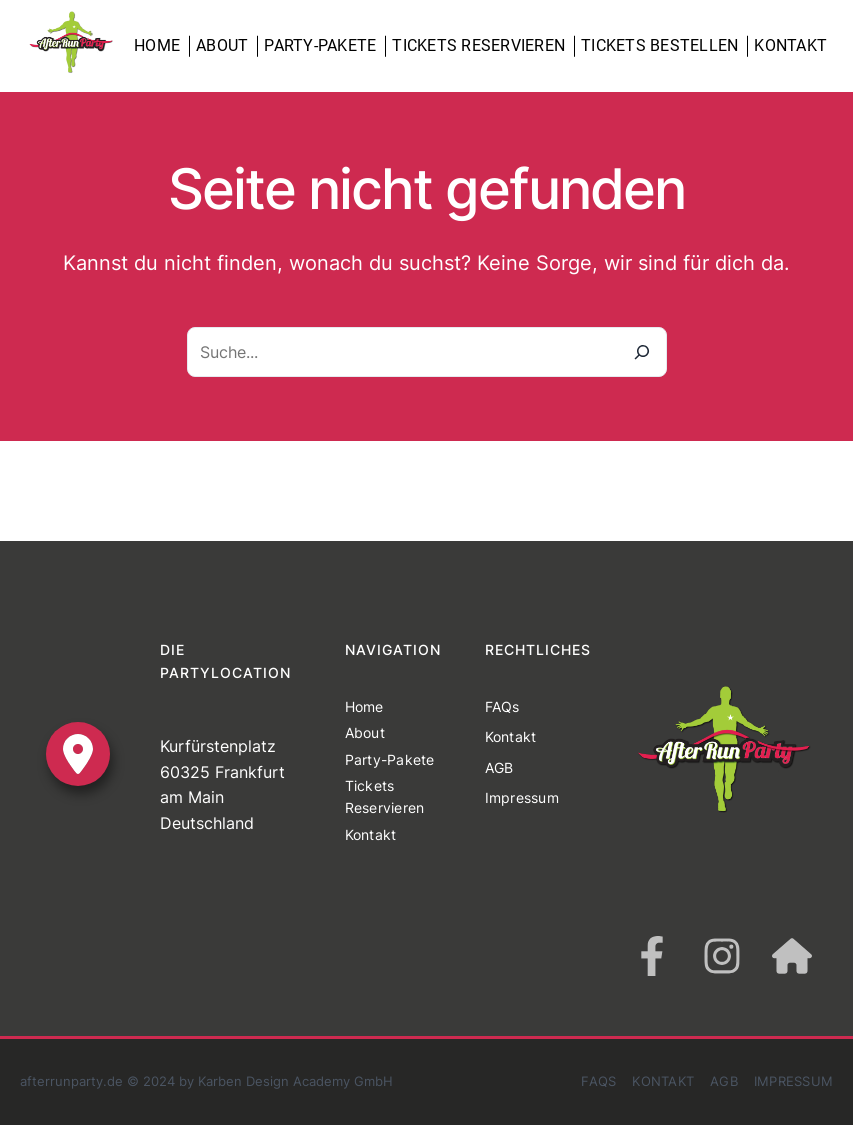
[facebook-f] (652, 956)
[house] (792, 956)
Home (157, 45)
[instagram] (722, 956)
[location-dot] (78, 754)
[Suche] (642, 352)
